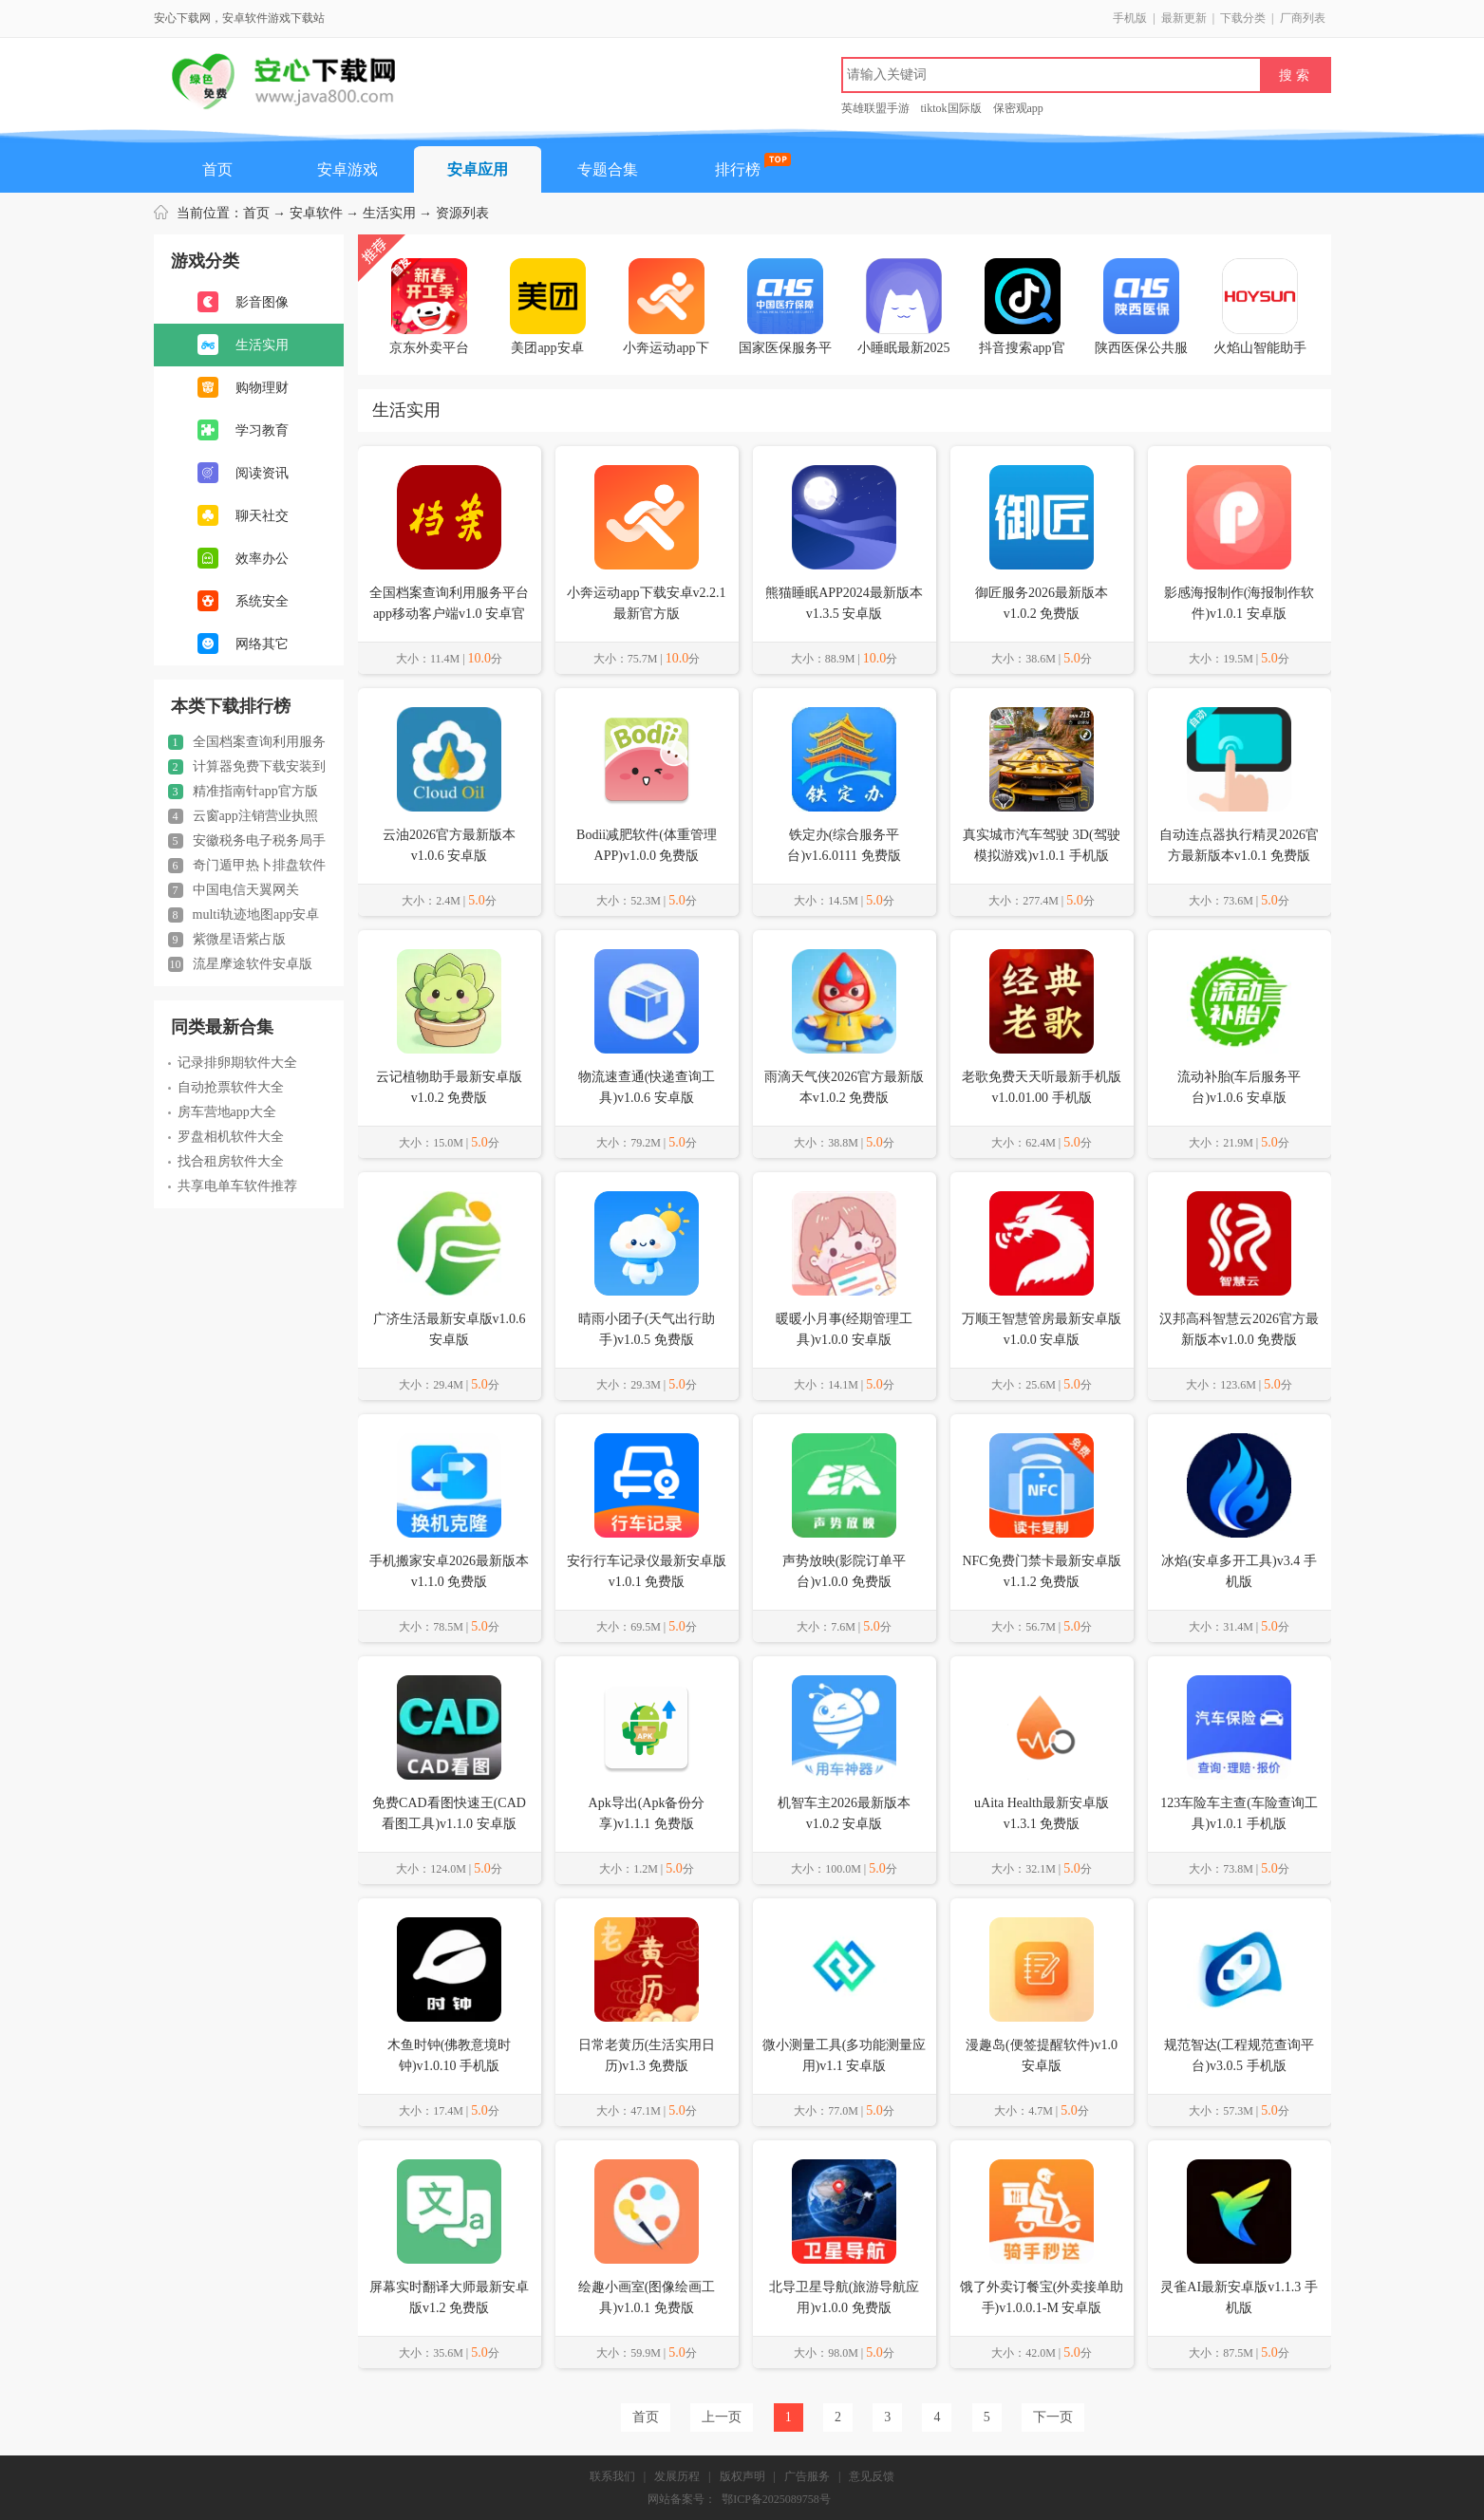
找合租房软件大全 (226, 1161)
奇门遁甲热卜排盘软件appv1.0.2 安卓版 (247, 865)
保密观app (1018, 108)
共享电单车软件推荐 (232, 1186)
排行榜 (738, 169)
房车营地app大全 (222, 1112)
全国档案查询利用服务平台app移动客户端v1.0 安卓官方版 (247, 742)
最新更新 (1184, 18)
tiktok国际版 (951, 108)
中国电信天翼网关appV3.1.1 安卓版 (233, 890)
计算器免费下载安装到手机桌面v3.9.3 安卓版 (247, 767)
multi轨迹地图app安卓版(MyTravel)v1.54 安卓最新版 (248, 915)
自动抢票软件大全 (226, 1087)
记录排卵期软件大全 (232, 1062)
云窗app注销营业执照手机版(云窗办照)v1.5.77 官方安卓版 (247, 816)
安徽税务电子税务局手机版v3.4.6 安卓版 (247, 841)
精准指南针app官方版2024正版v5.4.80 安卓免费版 (243, 791)
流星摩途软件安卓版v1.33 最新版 (240, 964)
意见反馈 (871, 2476)
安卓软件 (316, 213)
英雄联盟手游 (875, 108)
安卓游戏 (347, 169)
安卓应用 (477, 169)
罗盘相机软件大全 (226, 1136)
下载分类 (1243, 18)
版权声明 (742, 2476)
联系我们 (612, 2476)
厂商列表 (1302, 18)
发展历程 (677, 2476)
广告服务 (807, 2476)
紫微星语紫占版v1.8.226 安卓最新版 (227, 939)
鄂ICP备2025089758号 (776, 2499)
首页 (217, 169)
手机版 (1130, 18)
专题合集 (607, 169)
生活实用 (389, 213)
